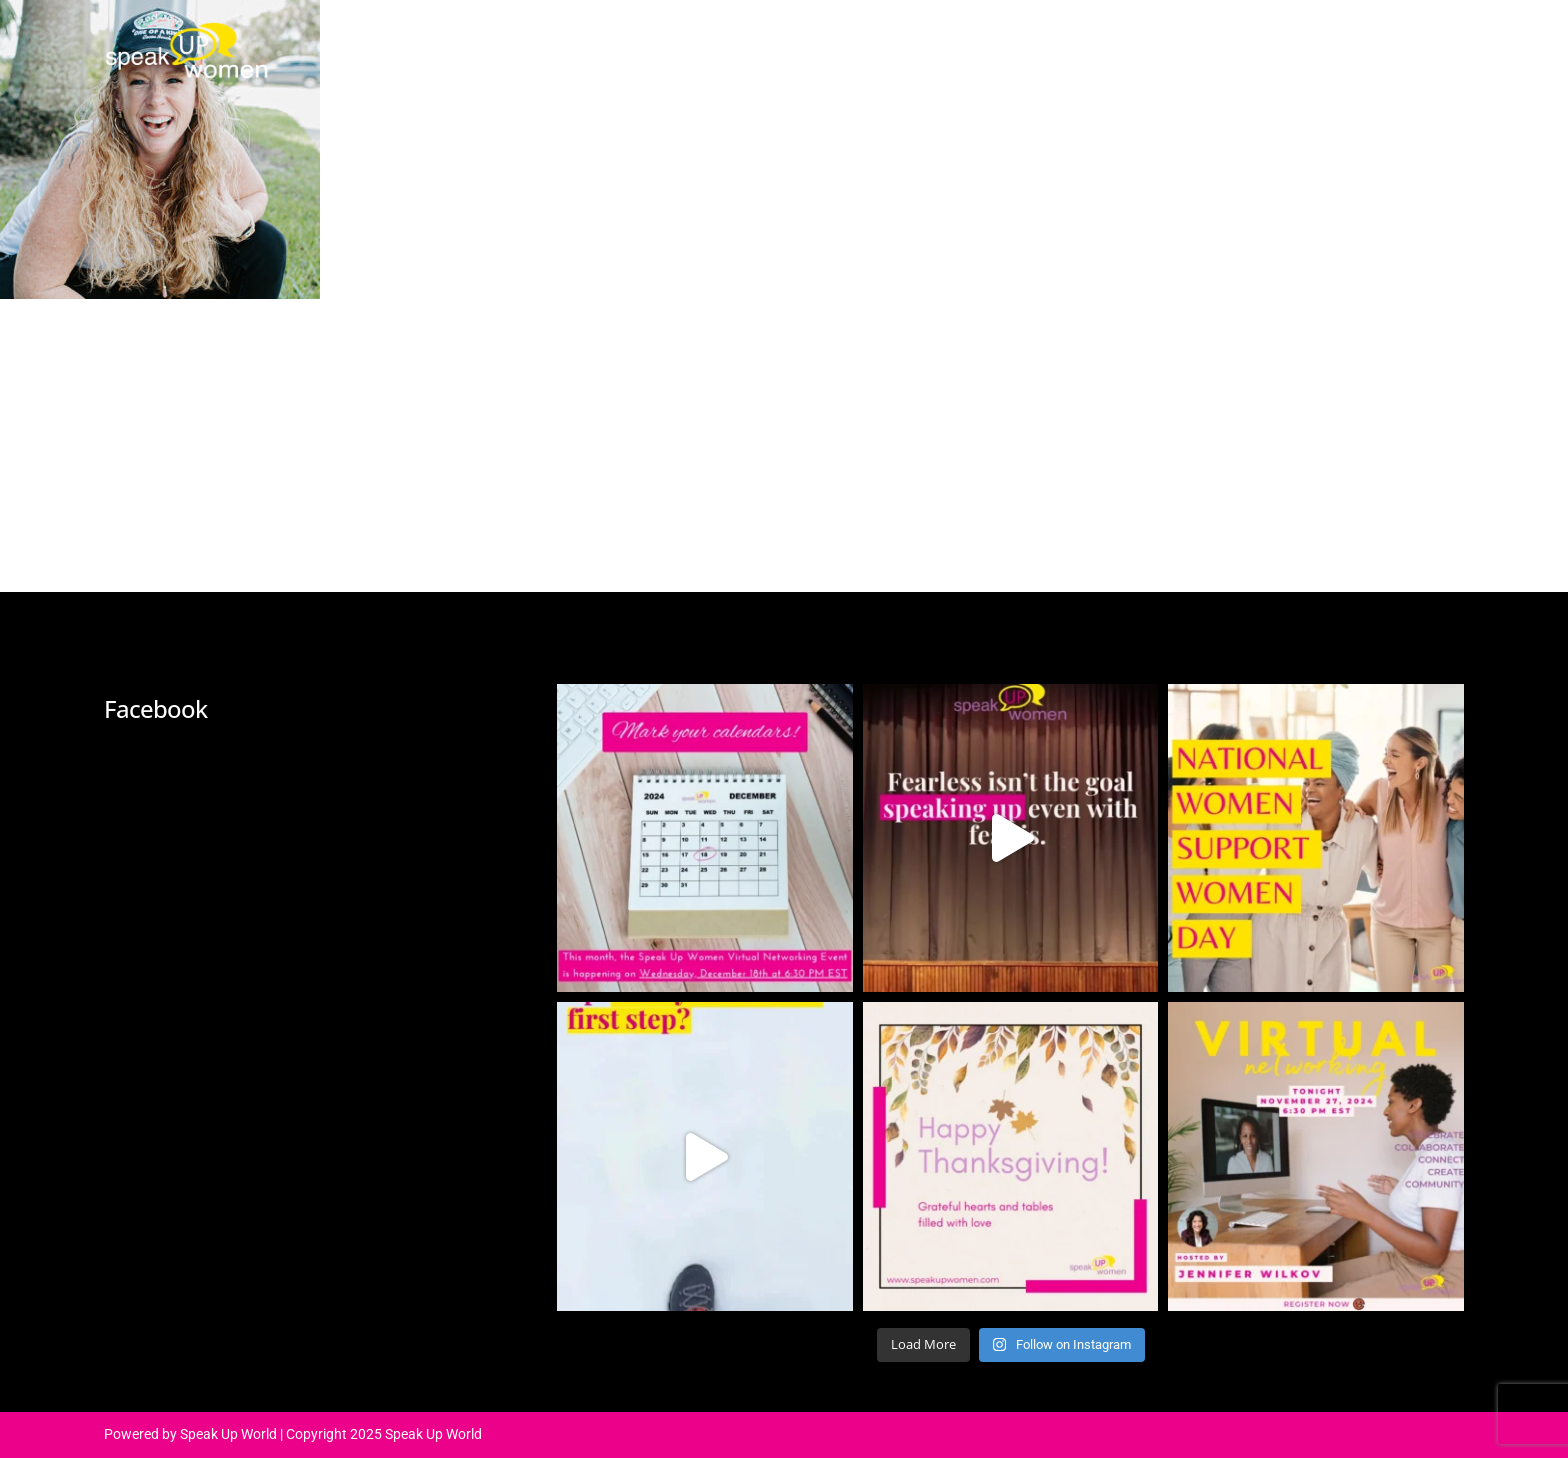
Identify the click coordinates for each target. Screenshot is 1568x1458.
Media (1009, 44)
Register (1356, 44)
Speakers (905, 44)
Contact (1246, 44)
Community (1123, 44)
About (695, 44)
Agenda (793, 44)
